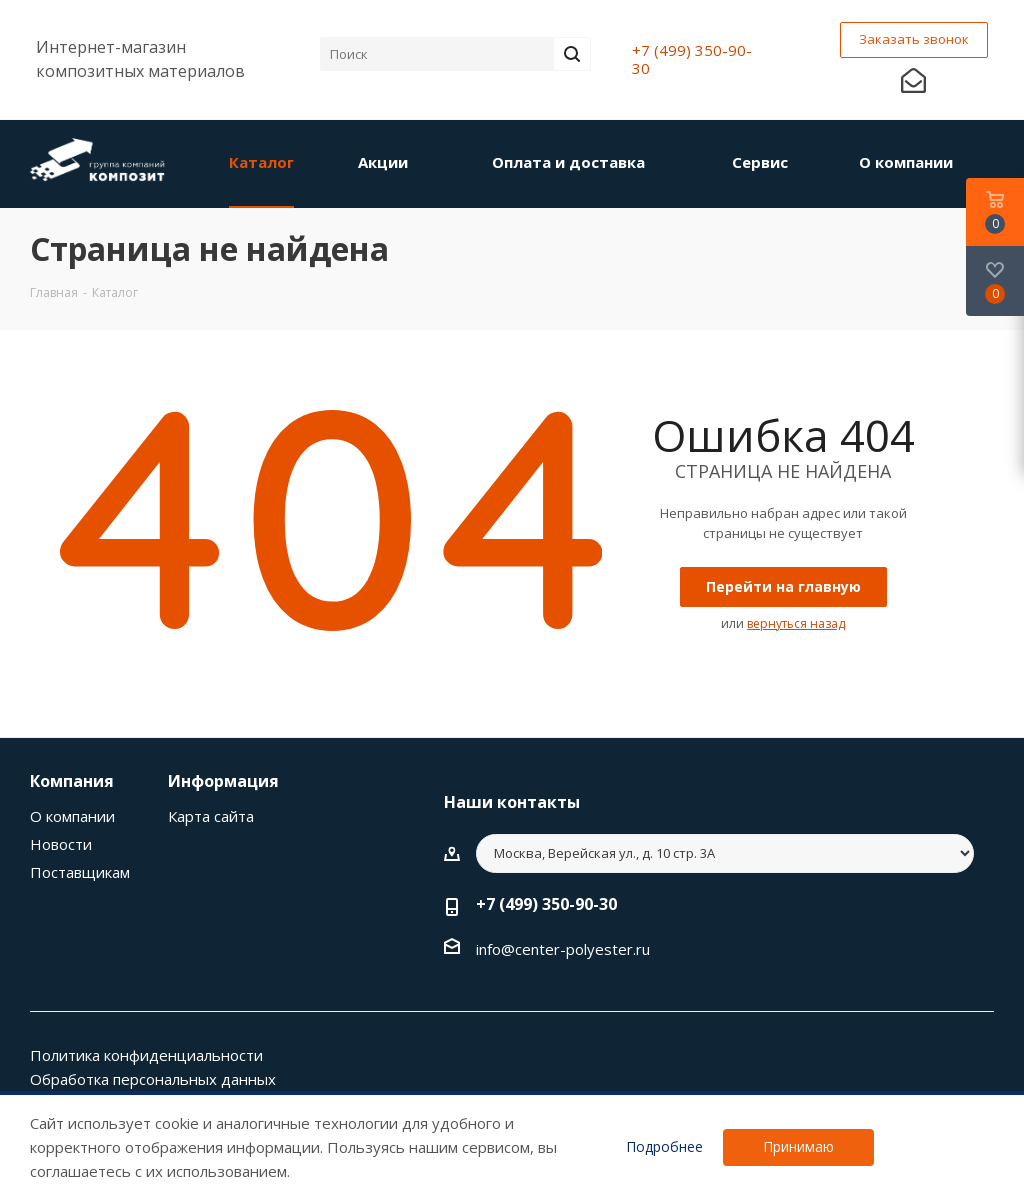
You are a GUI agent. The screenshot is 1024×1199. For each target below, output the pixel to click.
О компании (72, 816)
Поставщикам (80, 872)
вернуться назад (796, 623)
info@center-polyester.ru (563, 949)
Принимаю (798, 1146)
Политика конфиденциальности (146, 1055)
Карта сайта (211, 816)
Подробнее (664, 1147)
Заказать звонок (914, 39)
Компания (72, 781)
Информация (223, 781)
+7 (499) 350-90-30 (692, 59)
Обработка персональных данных (153, 1079)
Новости (61, 844)
